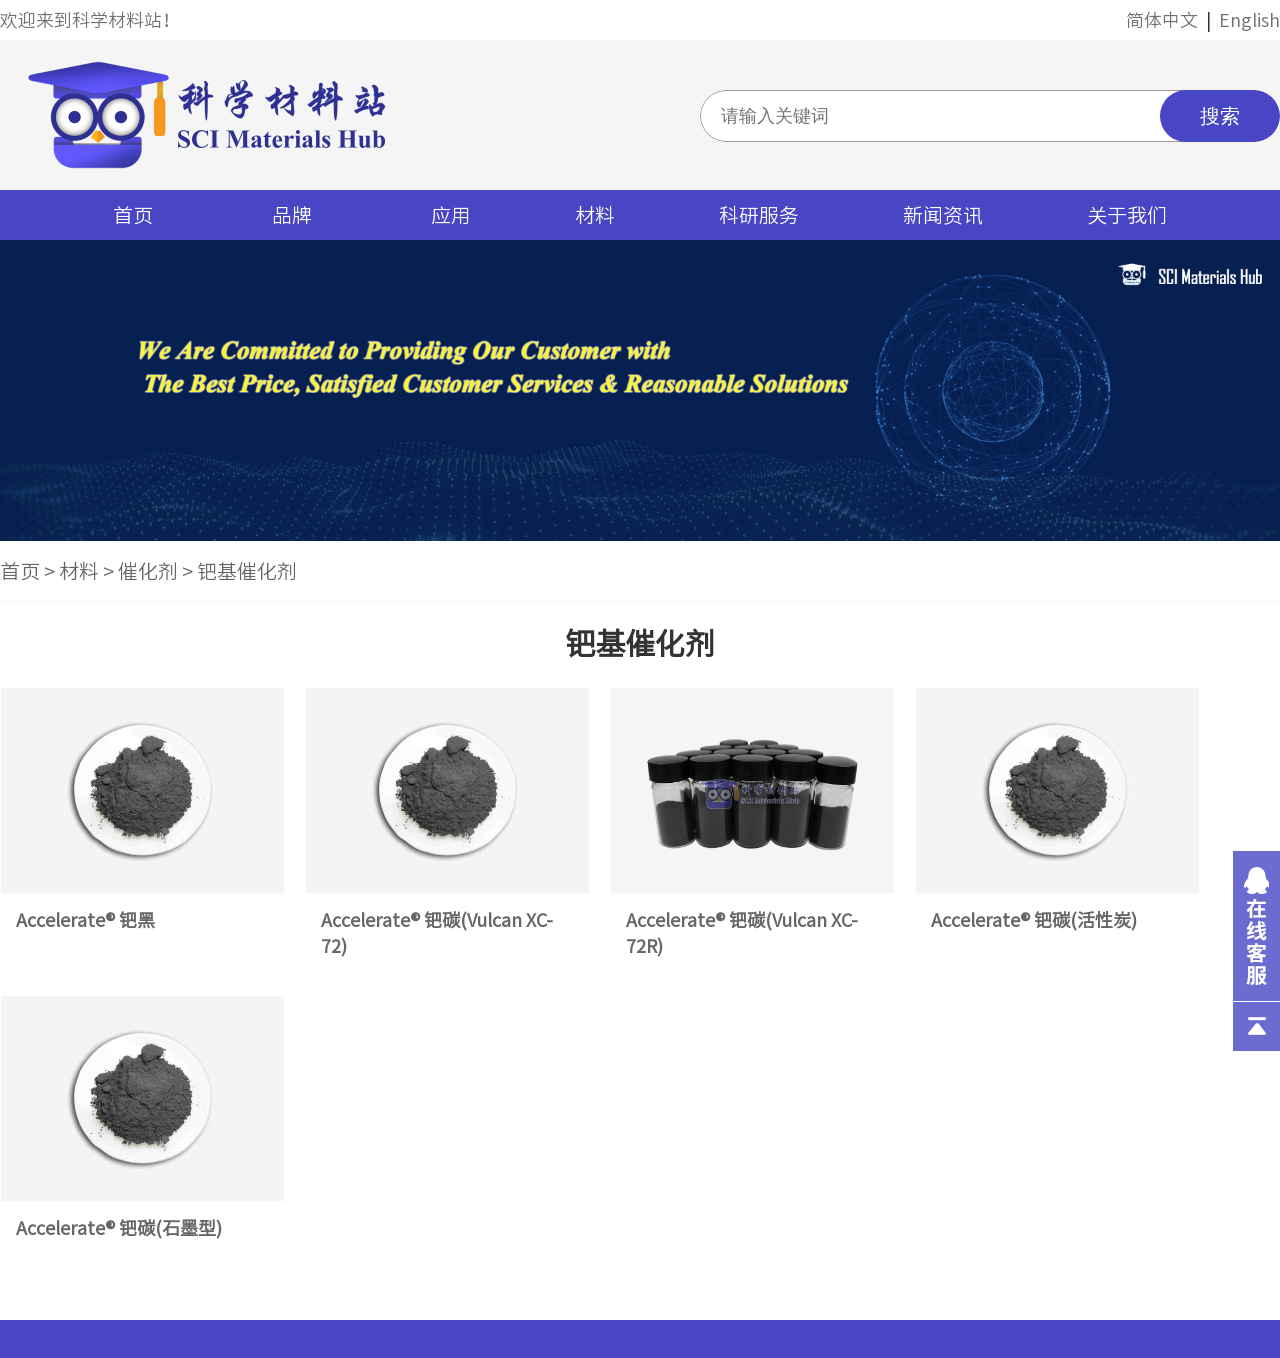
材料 (595, 215)
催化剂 (148, 571)
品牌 (292, 215)
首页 (133, 215)
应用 (451, 215)
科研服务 (759, 215)
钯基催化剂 (247, 571)
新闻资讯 (943, 215)
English (1249, 20)
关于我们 (1127, 215)
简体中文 (1162, 20)
